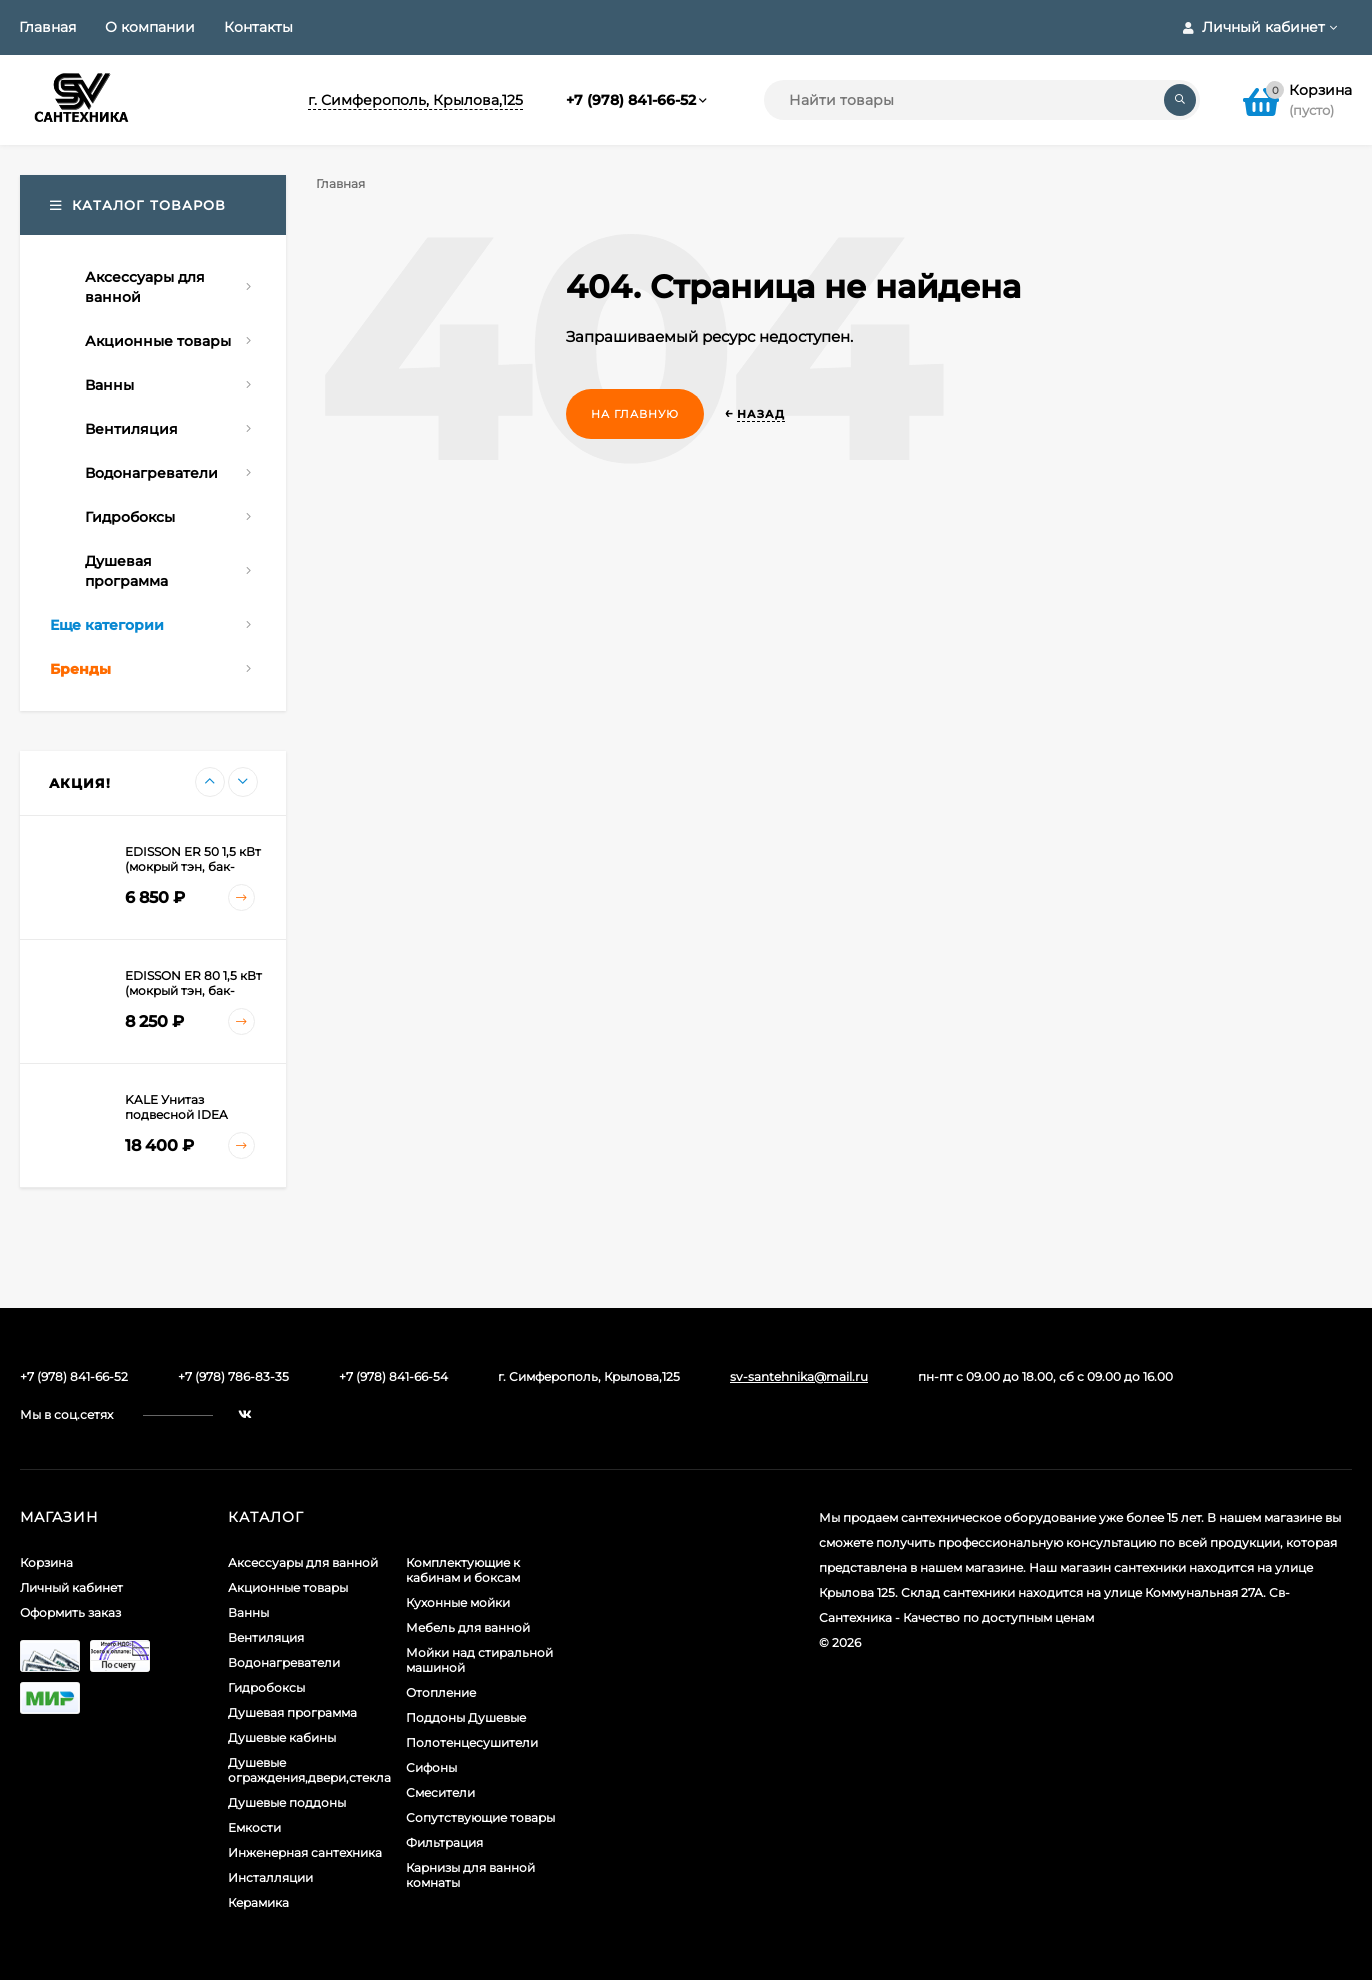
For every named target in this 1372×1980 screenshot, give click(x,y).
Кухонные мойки (458, 1602)
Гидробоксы (266, 1687)
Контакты (258, 27)
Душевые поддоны (287, 1802)
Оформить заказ (70, 1612)
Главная (47, 27)
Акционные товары (288, 1587)
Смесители (440, 1792)
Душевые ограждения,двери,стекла (309, 1770)
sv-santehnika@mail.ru (799, 1376)
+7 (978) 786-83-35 (233, 1376)
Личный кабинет (71, 1587)
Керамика (258, 1902)
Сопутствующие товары (480, 1817)
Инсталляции (270, 1877)
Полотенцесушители (472, 1742)
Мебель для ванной (468, 1627)
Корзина (46, 1562)
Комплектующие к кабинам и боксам (463, 1570)
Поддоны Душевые (466, 1717)
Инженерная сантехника (305, 1852)
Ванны (248, 1612)
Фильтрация (444, 1842)
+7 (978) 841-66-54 (393, 1376)
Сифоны (431, 1767)
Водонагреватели (284, 1662)
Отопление (441, 1692)
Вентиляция (266, 1637)
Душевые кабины (282, 1737)
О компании (150, 27)
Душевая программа (292, 1712)
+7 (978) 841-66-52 (631, 100)
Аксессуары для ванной (303, 1562)
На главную (635, 414)
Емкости (254, 1827)
